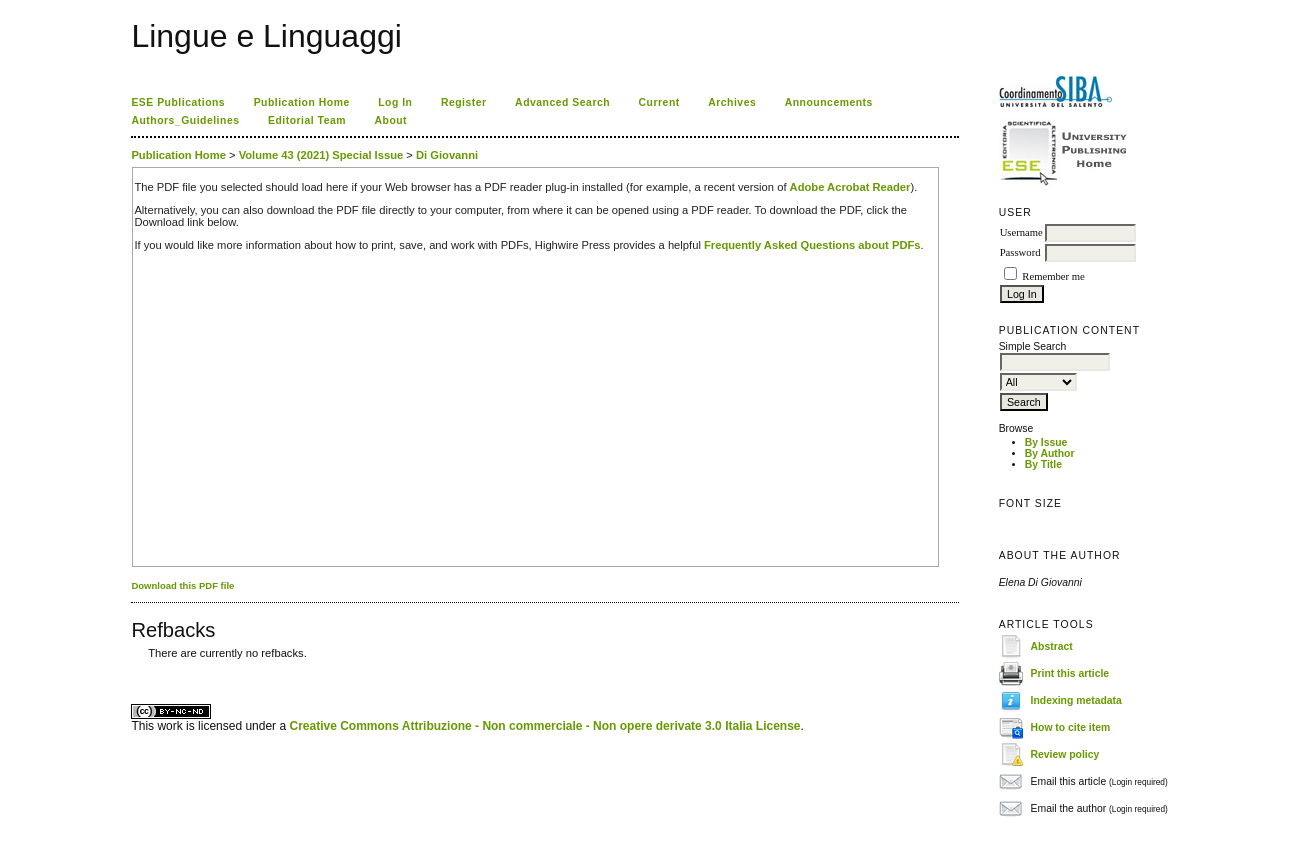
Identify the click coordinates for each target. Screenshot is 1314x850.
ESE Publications (178, 102)
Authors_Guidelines (185, 120)
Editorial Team (307, 120)
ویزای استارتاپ (137, 668)
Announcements (829, 102)
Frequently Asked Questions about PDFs (812, 245)
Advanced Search (562, 102)
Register (464, 102)
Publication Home (302, 102)
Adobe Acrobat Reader (850, 187)
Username (1021, 232)
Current (659, 102)
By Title (1043, 464)
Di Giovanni (447, 155)
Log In (395, 102)
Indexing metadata (1076, 700)
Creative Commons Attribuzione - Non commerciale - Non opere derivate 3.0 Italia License (544, 726)
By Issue (1046, 442)
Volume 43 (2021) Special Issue (321, 155)
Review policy (1065, 754)
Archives (732, 102)
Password (1020, 252)
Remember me (1053, 276)
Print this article (1070, 673)
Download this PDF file (182, 585)
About (391, 120)
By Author (1050, 453)
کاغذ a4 (132, 668)
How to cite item (1071, 727)
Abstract (1052, 646)
